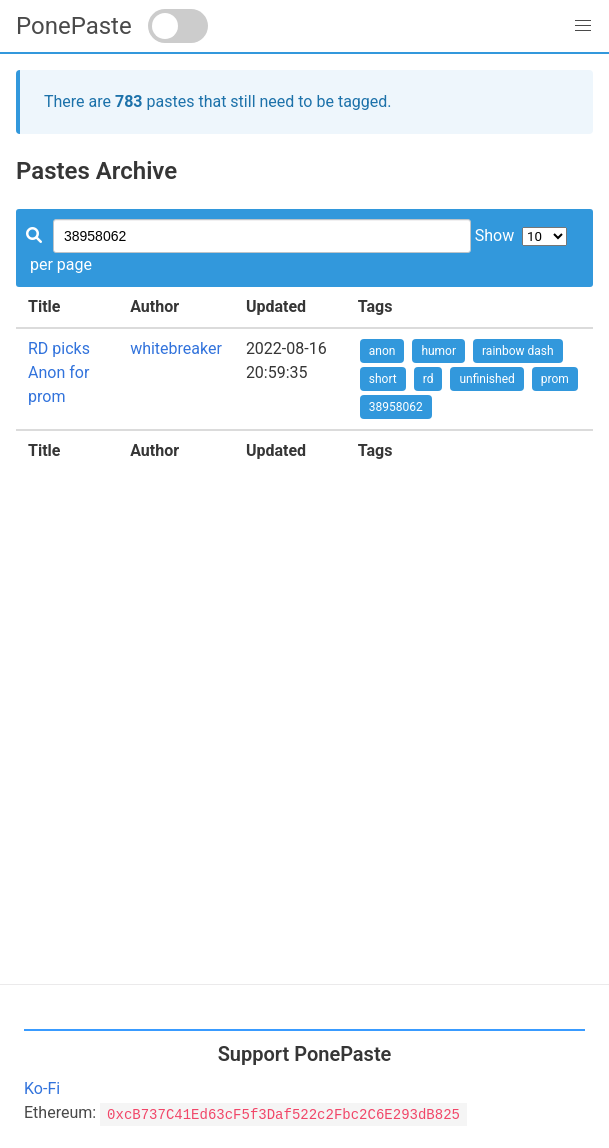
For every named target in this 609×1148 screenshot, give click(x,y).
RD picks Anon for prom (59, 372)
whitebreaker (176, 348)
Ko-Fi (42, 1088)
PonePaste (74, 26)
